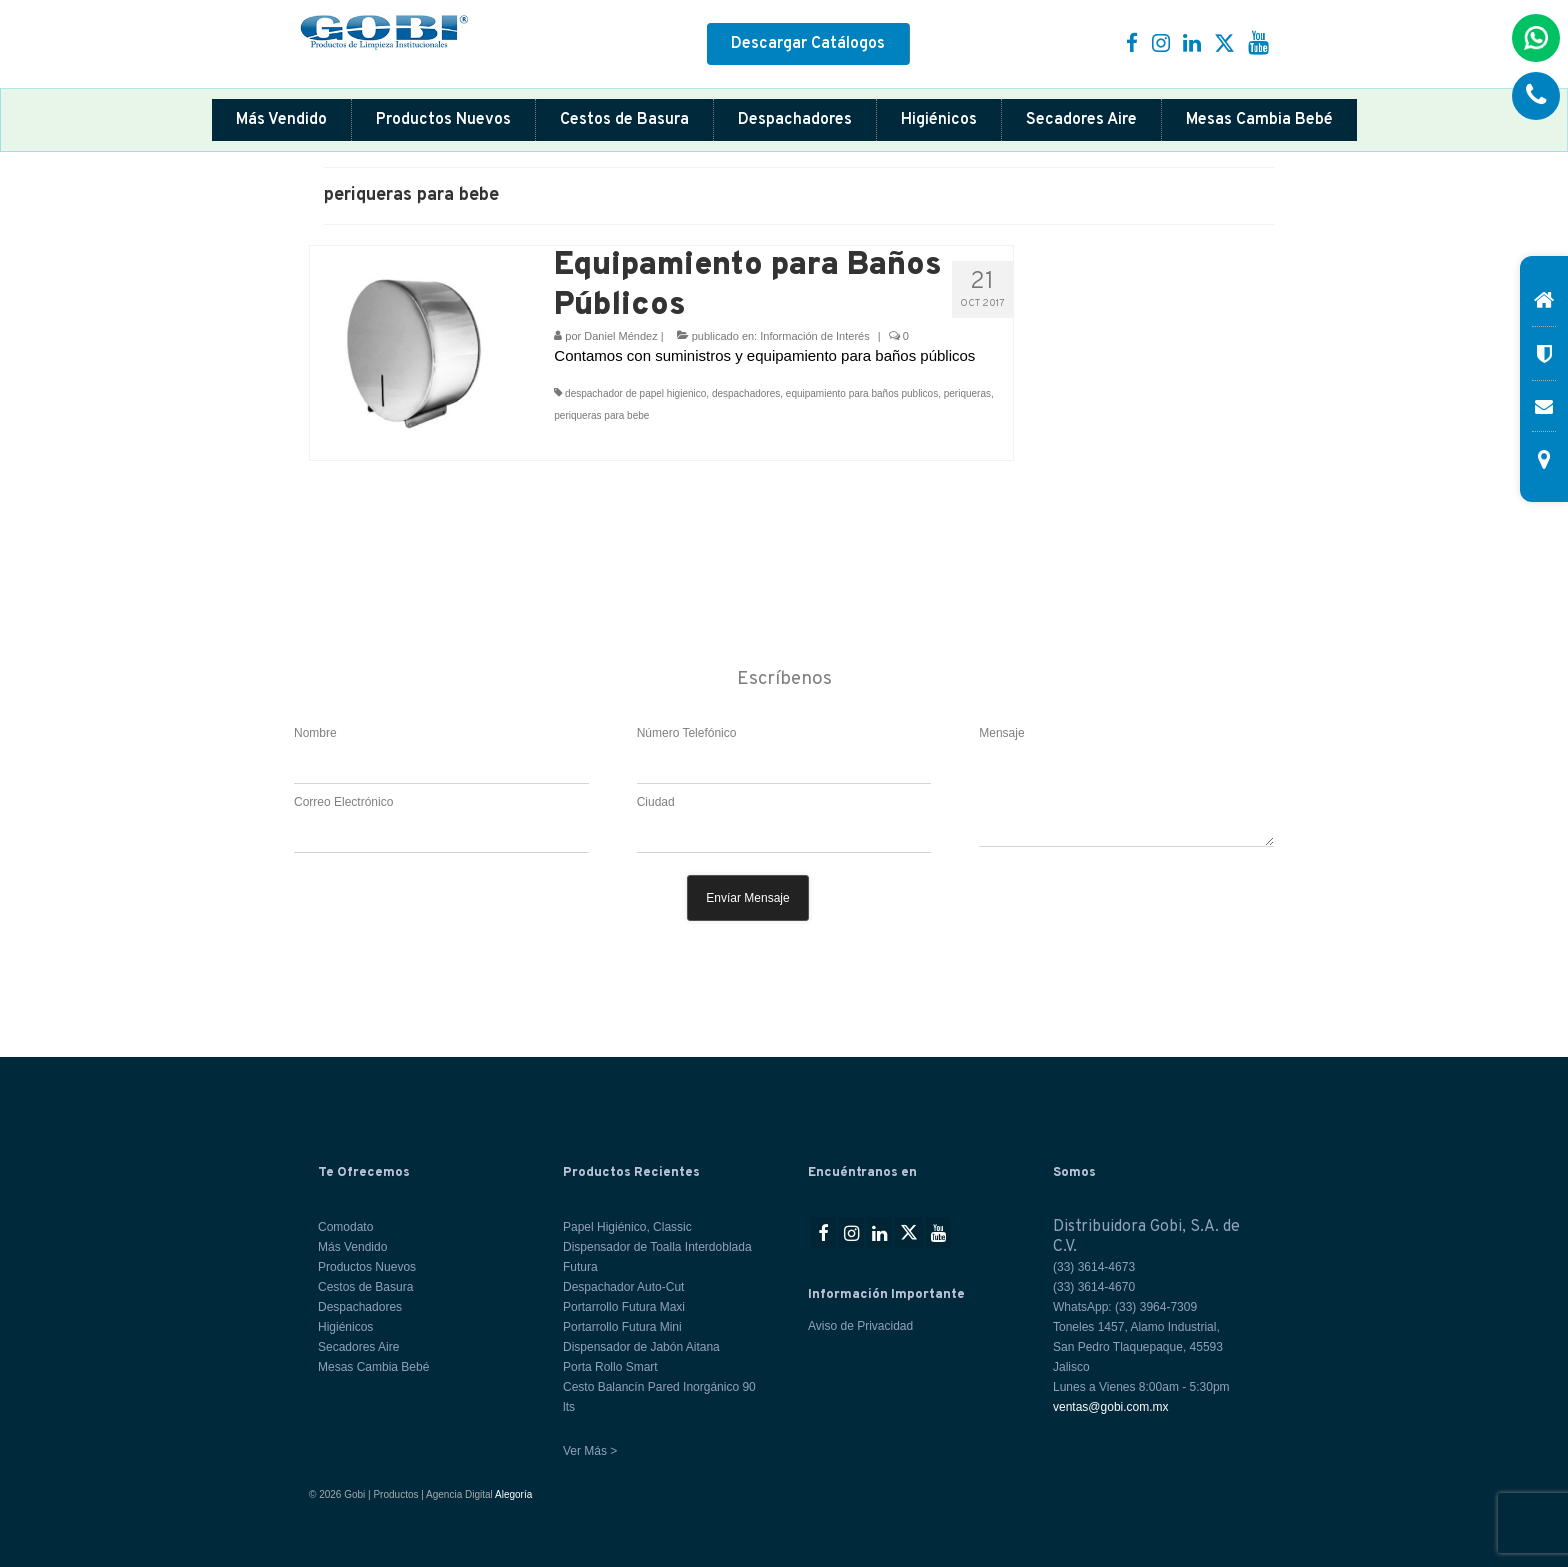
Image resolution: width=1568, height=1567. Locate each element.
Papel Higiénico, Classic (627, 1227)
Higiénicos (939, 120)
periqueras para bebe (601, 415)
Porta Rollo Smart (610, 1367)
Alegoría (513, 1494)
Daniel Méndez (620, 336)
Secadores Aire (1081, 120)
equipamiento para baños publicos (862, 393)
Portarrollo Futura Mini (622, 1327)
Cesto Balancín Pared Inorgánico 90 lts (659, 1397)
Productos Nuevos (443, 120)
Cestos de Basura (624, 120)
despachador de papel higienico (635, 393)
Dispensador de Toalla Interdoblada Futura (657, 1257)
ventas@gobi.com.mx (1111, 1407)
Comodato (345, 1227)
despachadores (746, 393)
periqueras (967, 393)
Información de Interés (814, 336)
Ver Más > (590, 1451)
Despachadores (795, 120)
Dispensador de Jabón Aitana (641, 1347)
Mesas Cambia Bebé (1259, 120)
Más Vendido (281, 120)
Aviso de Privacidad (860, 1326)
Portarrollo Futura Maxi (624, 1307)
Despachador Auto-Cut (623, 1287)
